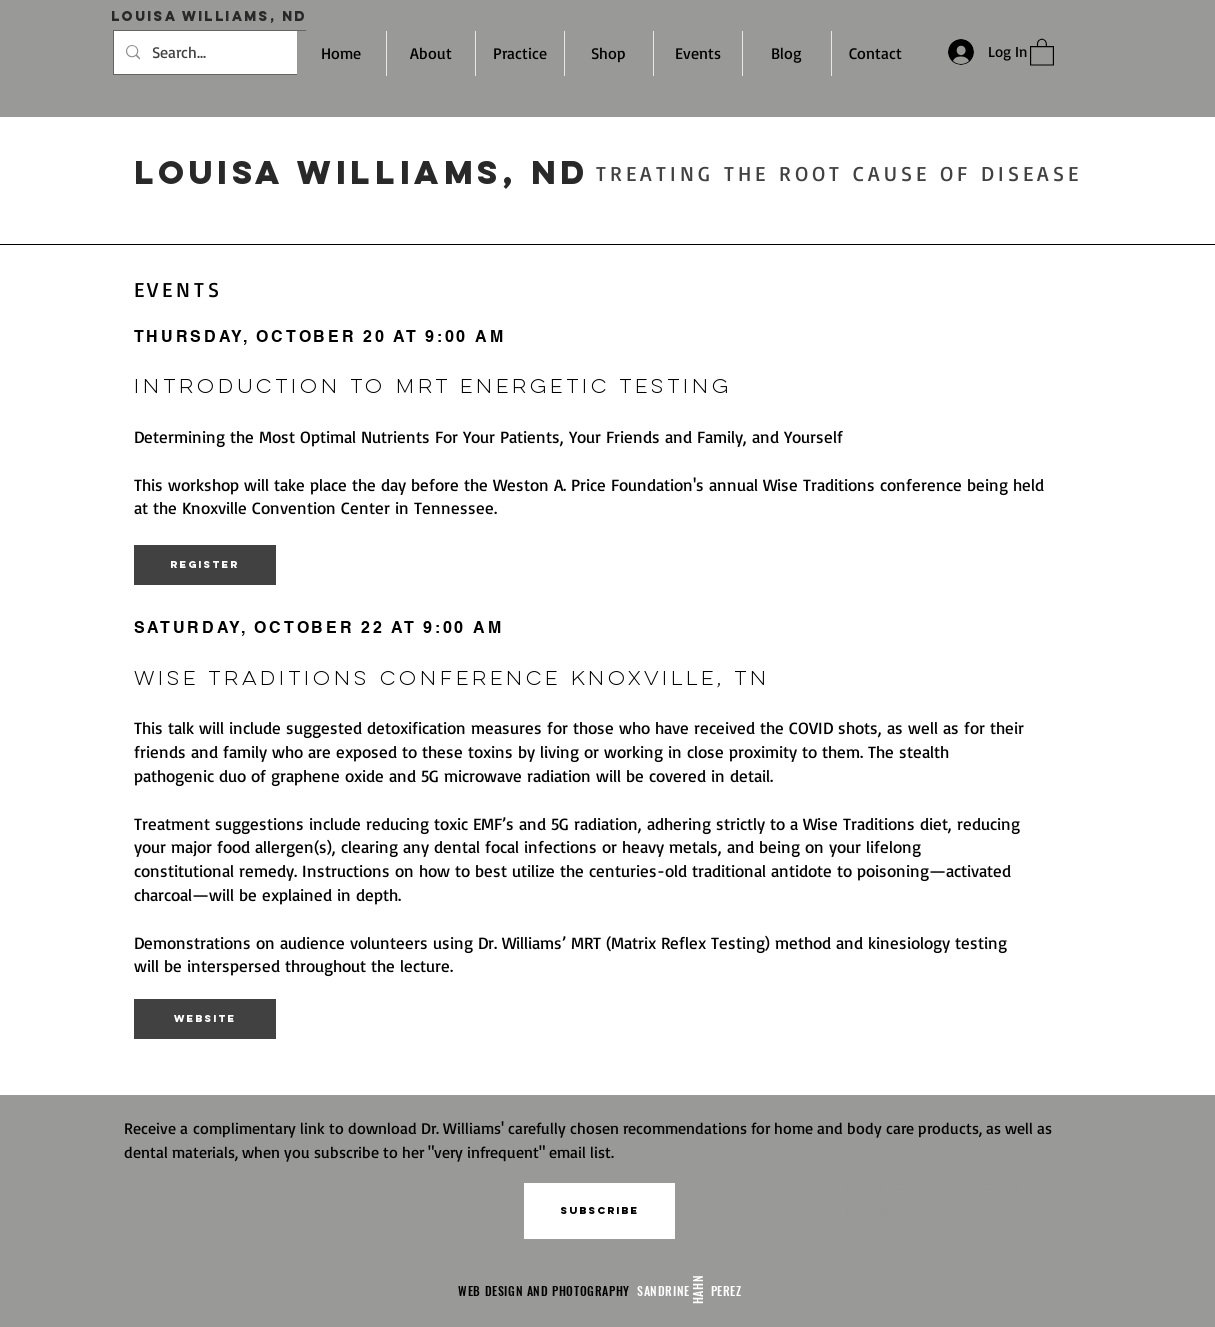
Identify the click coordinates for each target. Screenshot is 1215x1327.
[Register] (205, 565)
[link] (1042, 51)
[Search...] (207, 52)
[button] (599, 1211)
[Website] (205, 1019)
